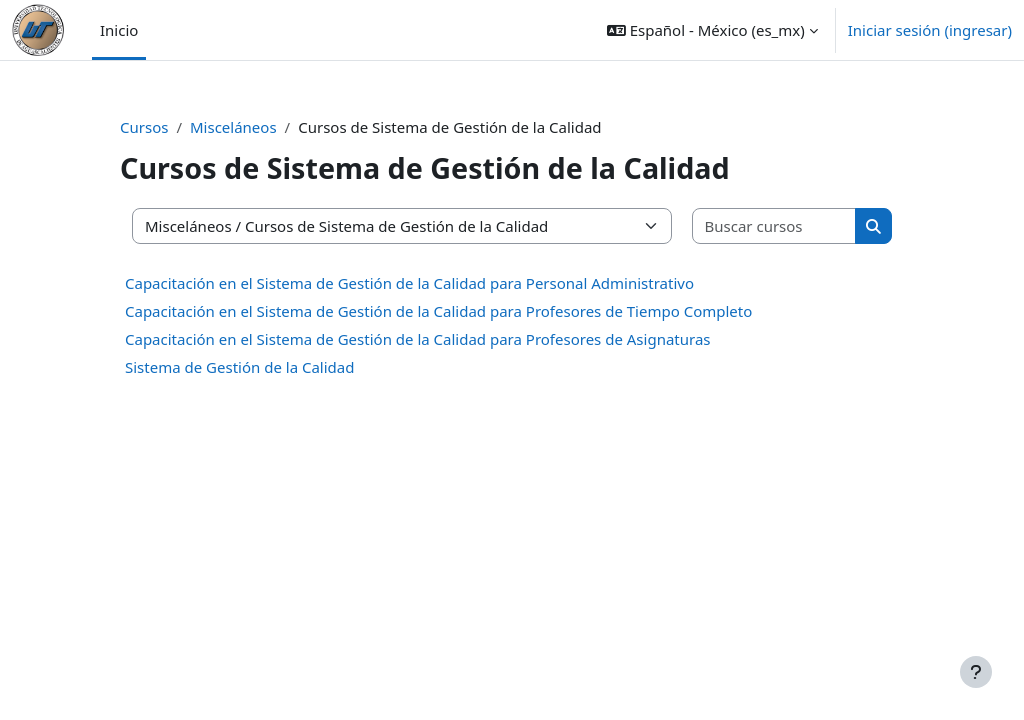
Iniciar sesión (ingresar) (930, 30)
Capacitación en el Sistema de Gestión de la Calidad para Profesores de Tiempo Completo (438, 311)
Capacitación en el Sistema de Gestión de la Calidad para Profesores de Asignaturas (418, 339)
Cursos (144, 127)
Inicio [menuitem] (119, 30)
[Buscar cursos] (775, 226)
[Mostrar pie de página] (976, 672)
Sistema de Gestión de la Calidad (239, 367)
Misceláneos (233, 127)
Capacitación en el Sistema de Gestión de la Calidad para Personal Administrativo (409, 283)
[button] (712, 30)
